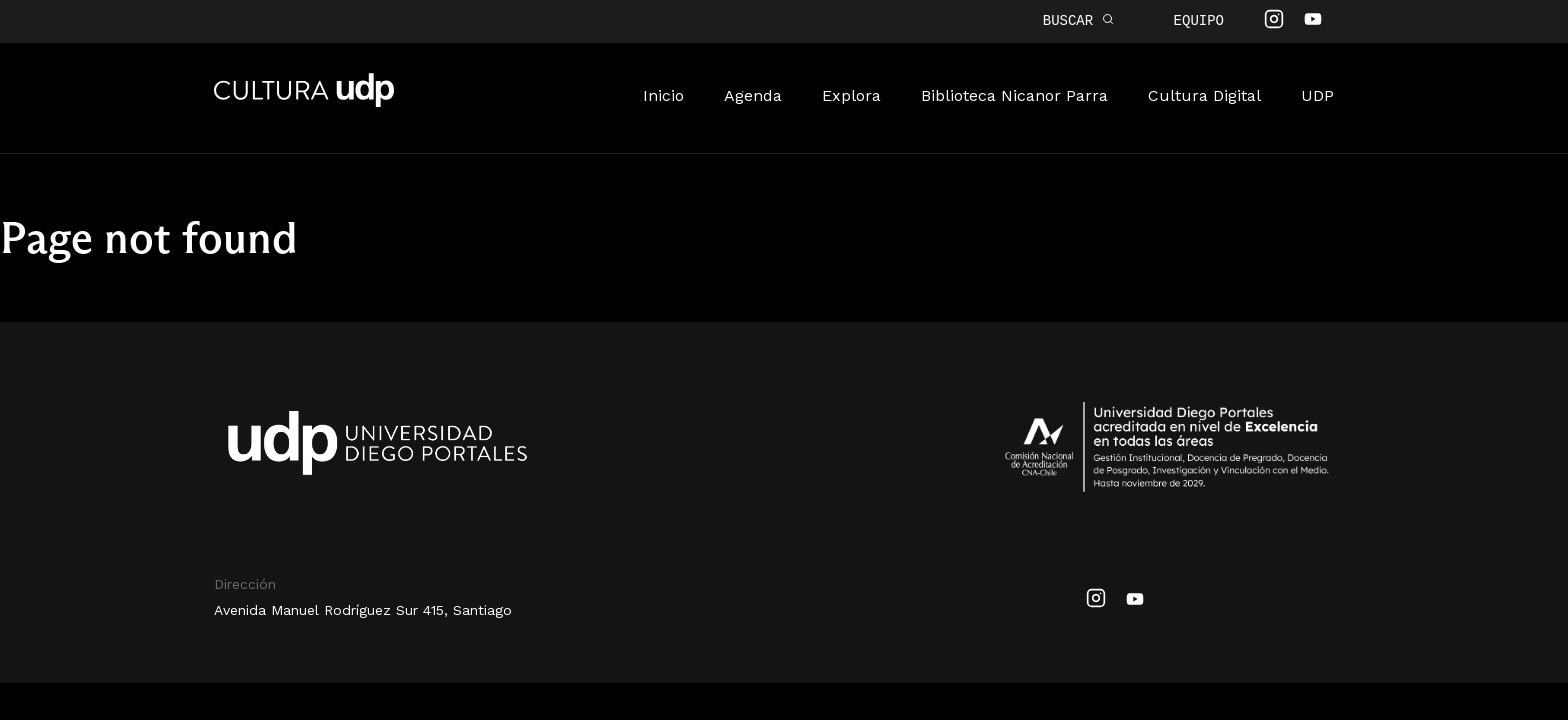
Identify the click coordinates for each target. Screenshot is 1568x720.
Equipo (1199, 20)
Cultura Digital (1204, 93)
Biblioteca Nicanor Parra (1014, 93)
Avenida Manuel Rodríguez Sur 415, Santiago (363, 608)
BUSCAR (1078, 20)
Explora (851, 93)
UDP (1317, 93)
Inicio (663, 93)
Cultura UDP (304, 101)
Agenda (753, 93)
